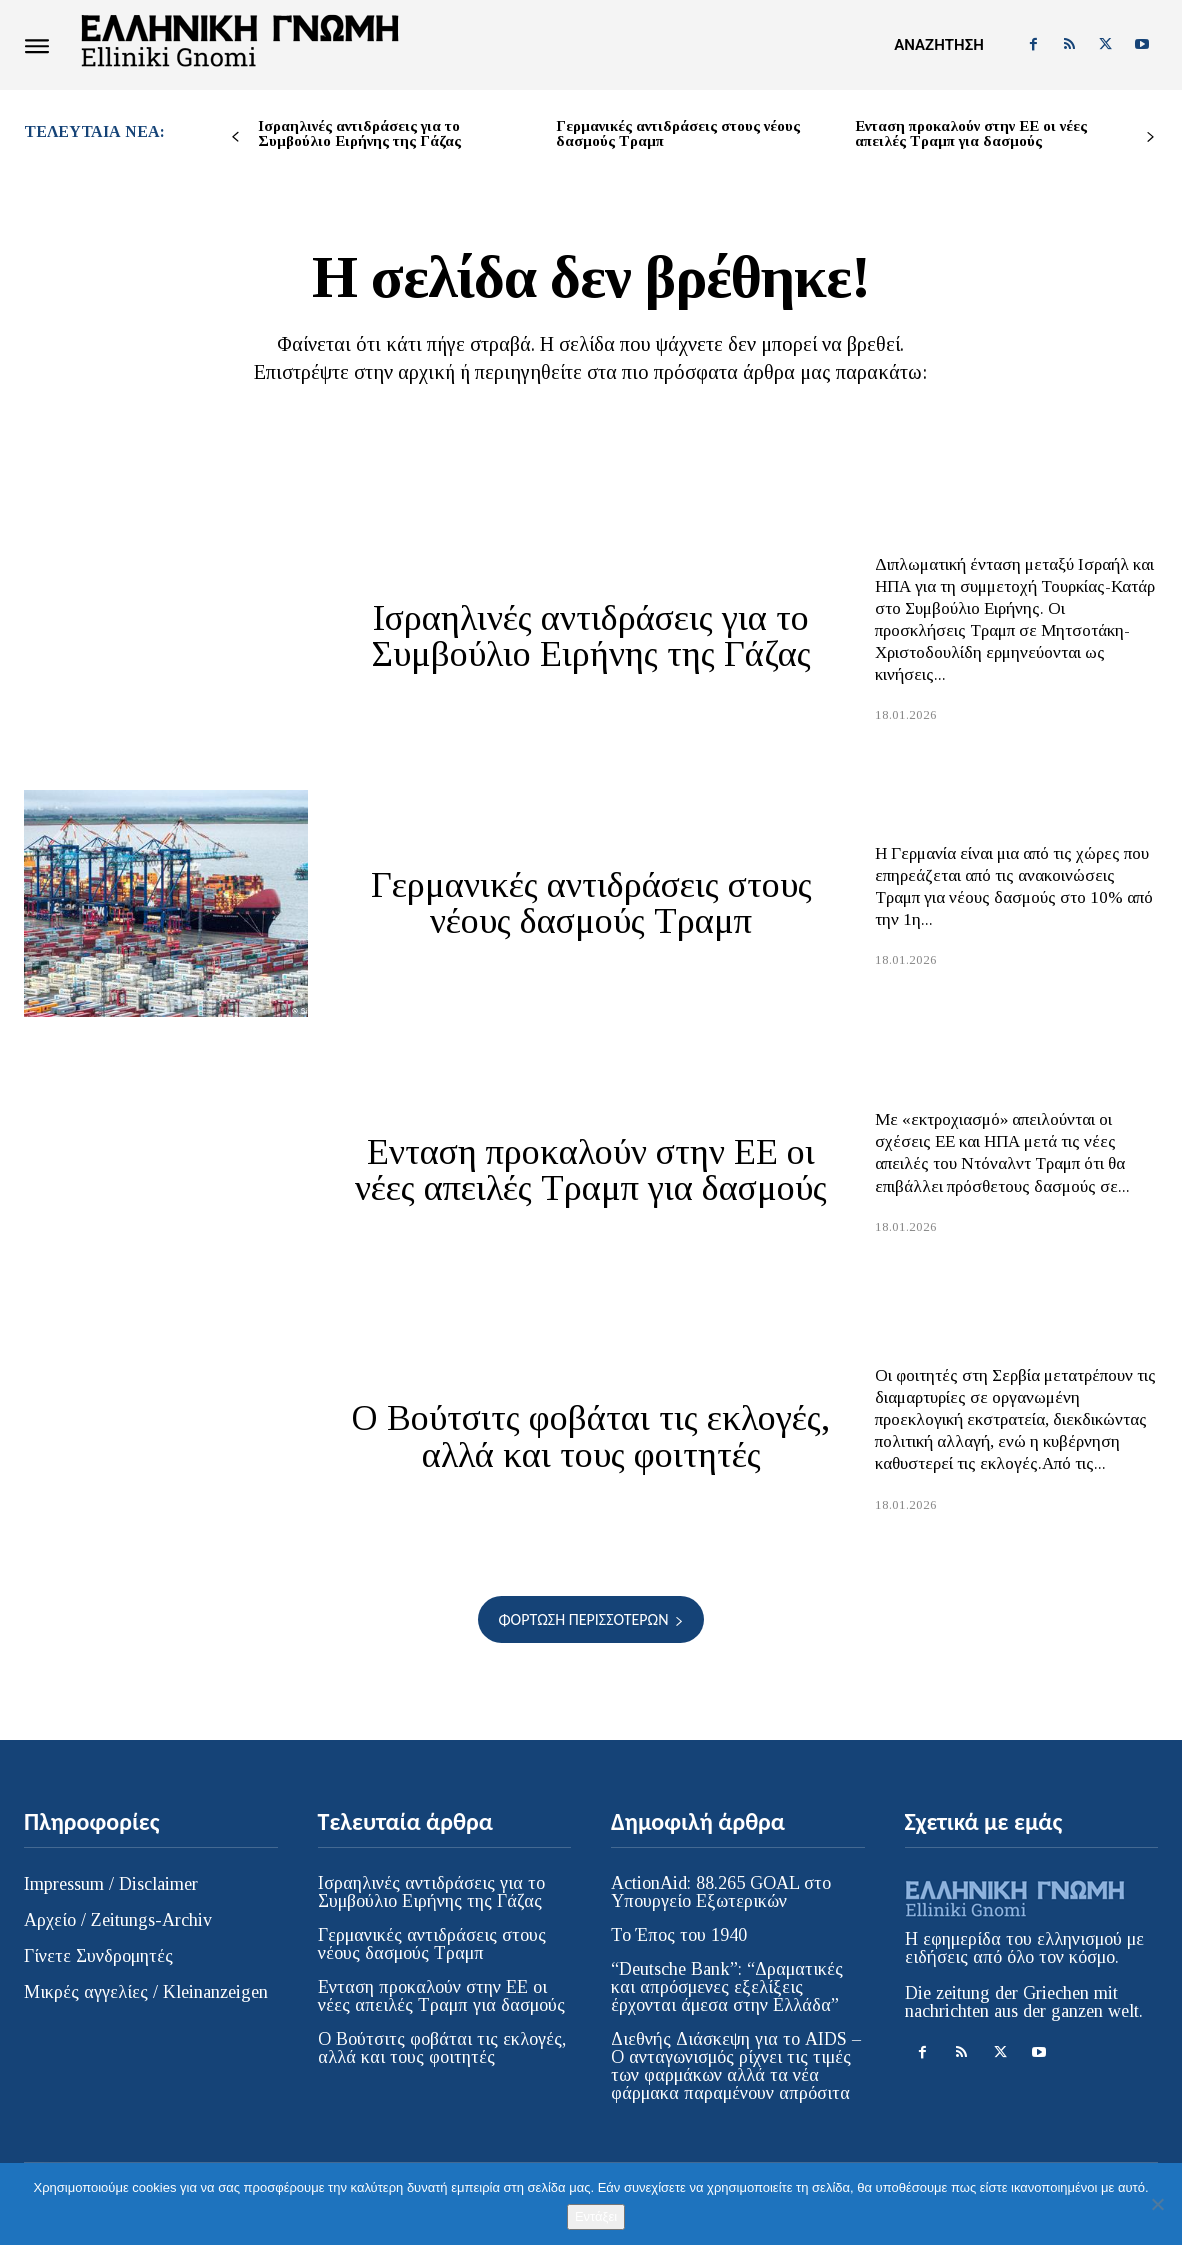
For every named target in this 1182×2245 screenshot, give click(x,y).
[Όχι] (1157, 2204)
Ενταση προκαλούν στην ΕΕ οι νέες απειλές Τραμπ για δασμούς (971, 133)
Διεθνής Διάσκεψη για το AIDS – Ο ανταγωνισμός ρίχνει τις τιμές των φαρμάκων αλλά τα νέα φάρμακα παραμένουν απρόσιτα (736, 2066)
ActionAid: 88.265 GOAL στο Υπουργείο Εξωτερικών (721, 1892)
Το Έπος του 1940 (679, 1935)
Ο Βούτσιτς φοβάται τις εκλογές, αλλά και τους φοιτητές (591, 1437)
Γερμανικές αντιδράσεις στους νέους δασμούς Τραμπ (678, 133)
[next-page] (1150, 137)
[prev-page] (235, 137)
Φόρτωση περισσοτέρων (590, 1619)
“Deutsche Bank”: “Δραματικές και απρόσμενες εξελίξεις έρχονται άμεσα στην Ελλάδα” (727, 1987)
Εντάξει (596, 2216)
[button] (938, 45)
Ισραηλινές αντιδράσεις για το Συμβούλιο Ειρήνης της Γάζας (359, 133)
